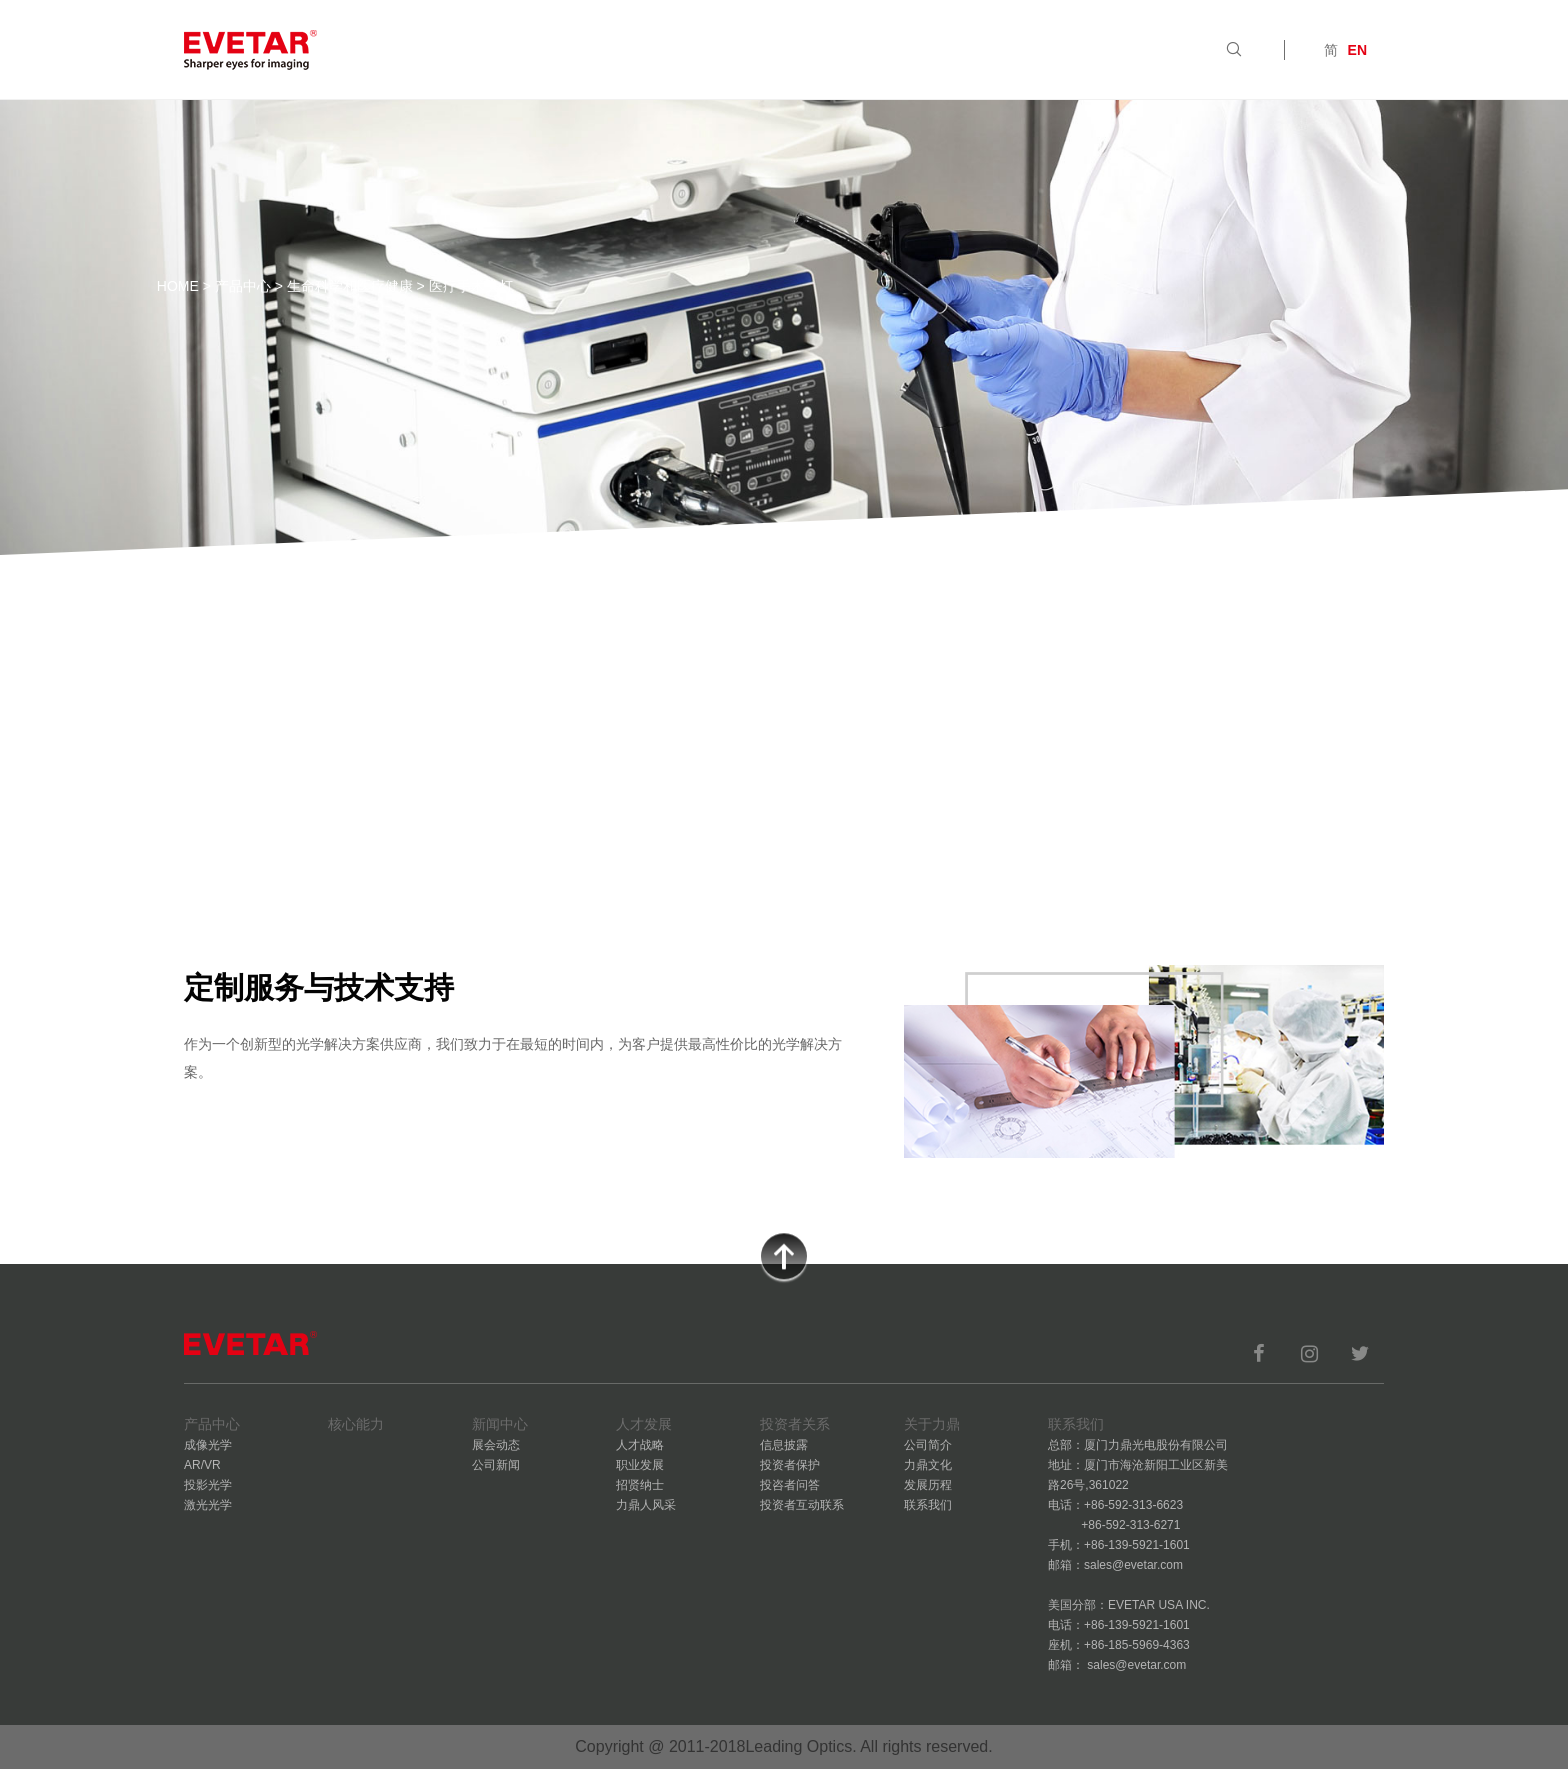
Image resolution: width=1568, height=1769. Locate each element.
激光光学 (208, 1505)
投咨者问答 (790, 1485)
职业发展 (640, 1465)
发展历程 (928, 1485)
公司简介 (928, 1445)
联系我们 (928, 1505)
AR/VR (202, 1465)
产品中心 (243, 286)
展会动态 (496, 1445)
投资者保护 (790, 1465)
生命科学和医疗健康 (350, 286)
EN (1357, 50)
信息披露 (784, 1445)
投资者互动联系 (802, 1505)
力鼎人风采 (646, 1505)
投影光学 (208, 1485)
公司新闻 (496, 1465)
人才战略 (640, 1445)
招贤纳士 (640, 1485)
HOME (178, 286)
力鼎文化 (928, 1465)
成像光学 (208, 1445)
